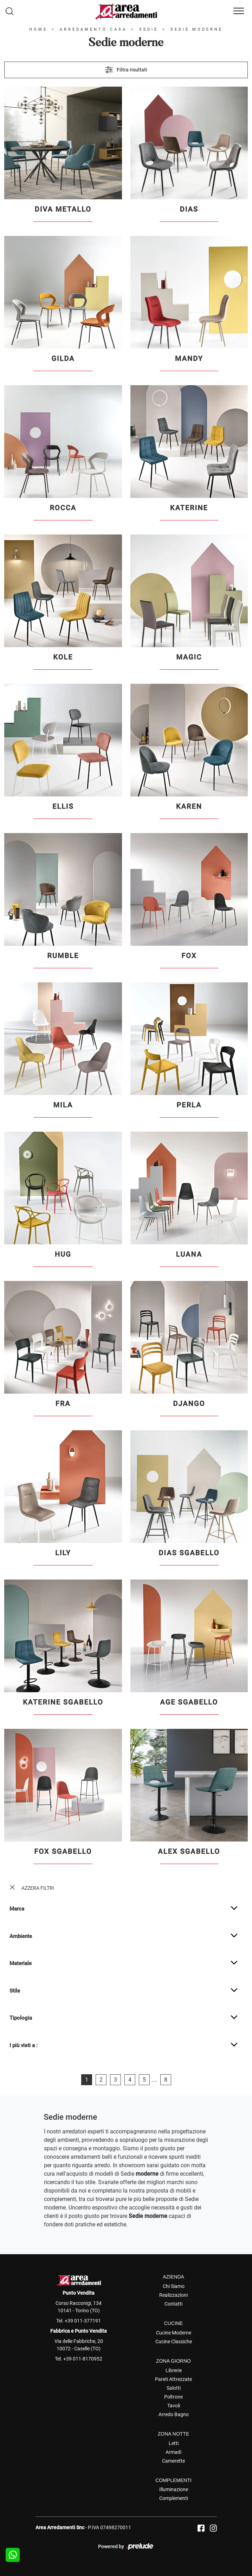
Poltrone (173, 2397)
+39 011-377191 (83, 2321)
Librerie (174, 2370)
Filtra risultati (126, 70)
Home (38, 29)
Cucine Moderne (173, 2333)
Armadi (173, 2452)
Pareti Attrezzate (173, 2379)
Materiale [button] (20, 1963)
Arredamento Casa (93, 29)
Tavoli (173, 2405)
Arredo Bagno (174, 2414)
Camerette (173, 2461)
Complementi (173, 2498)
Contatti (173, 2304)
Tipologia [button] (20, 2018)
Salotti (174, 2388)
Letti (174, 2443)
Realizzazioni (173, 2295)
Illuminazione (173, 2489)
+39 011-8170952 (82, 2359)
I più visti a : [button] (23, 2045)
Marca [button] (16, 1909)
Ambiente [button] (20, 1936)
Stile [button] (14, 1991)
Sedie (148, 29)
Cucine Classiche (173, 2341)
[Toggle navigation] (239, 11)
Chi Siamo (174, 2286)
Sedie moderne (196, 29)
